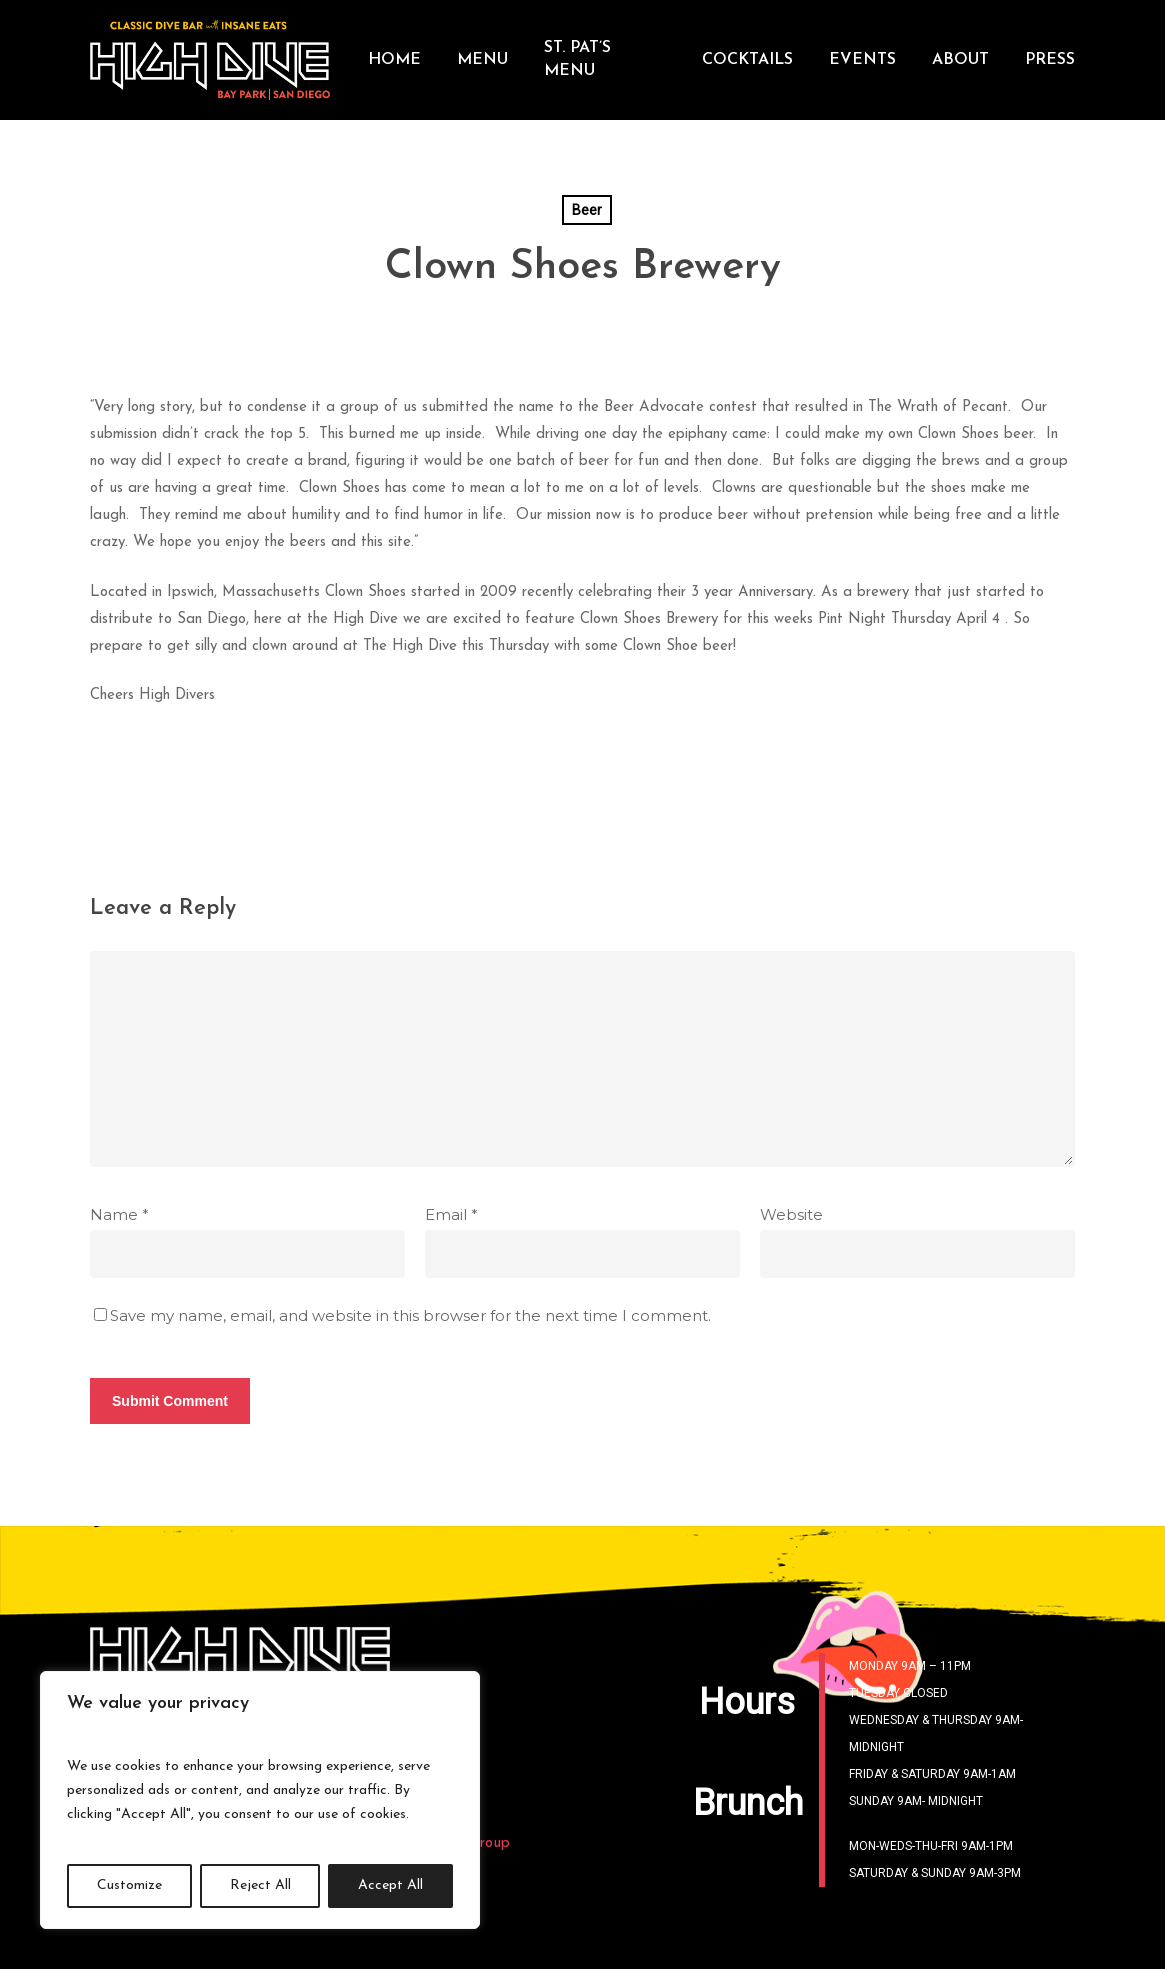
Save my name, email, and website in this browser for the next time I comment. (410, 1315)
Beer (587, 210)
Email (451, 1214)
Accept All (390, 1885)
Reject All (260, 1885)
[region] (260, 1800)
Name (119, 1214)
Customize (129, 1885)
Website (791, 1214)
